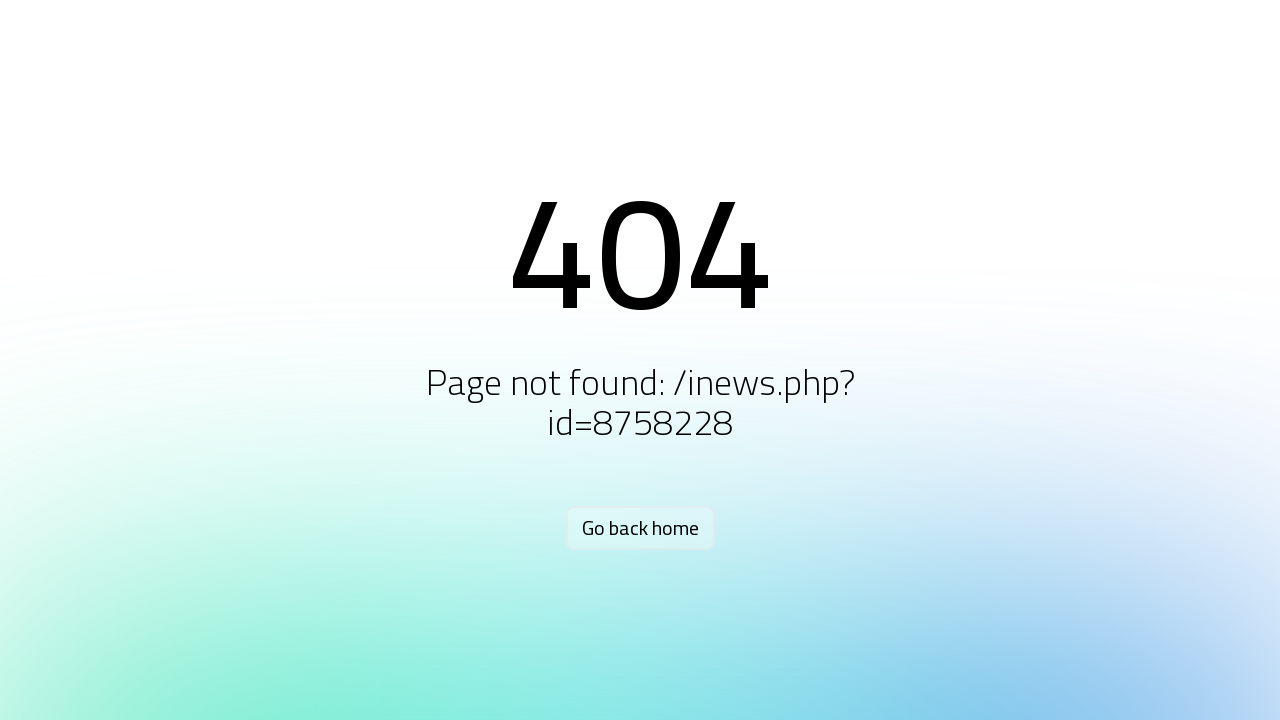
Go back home (640, 527)
